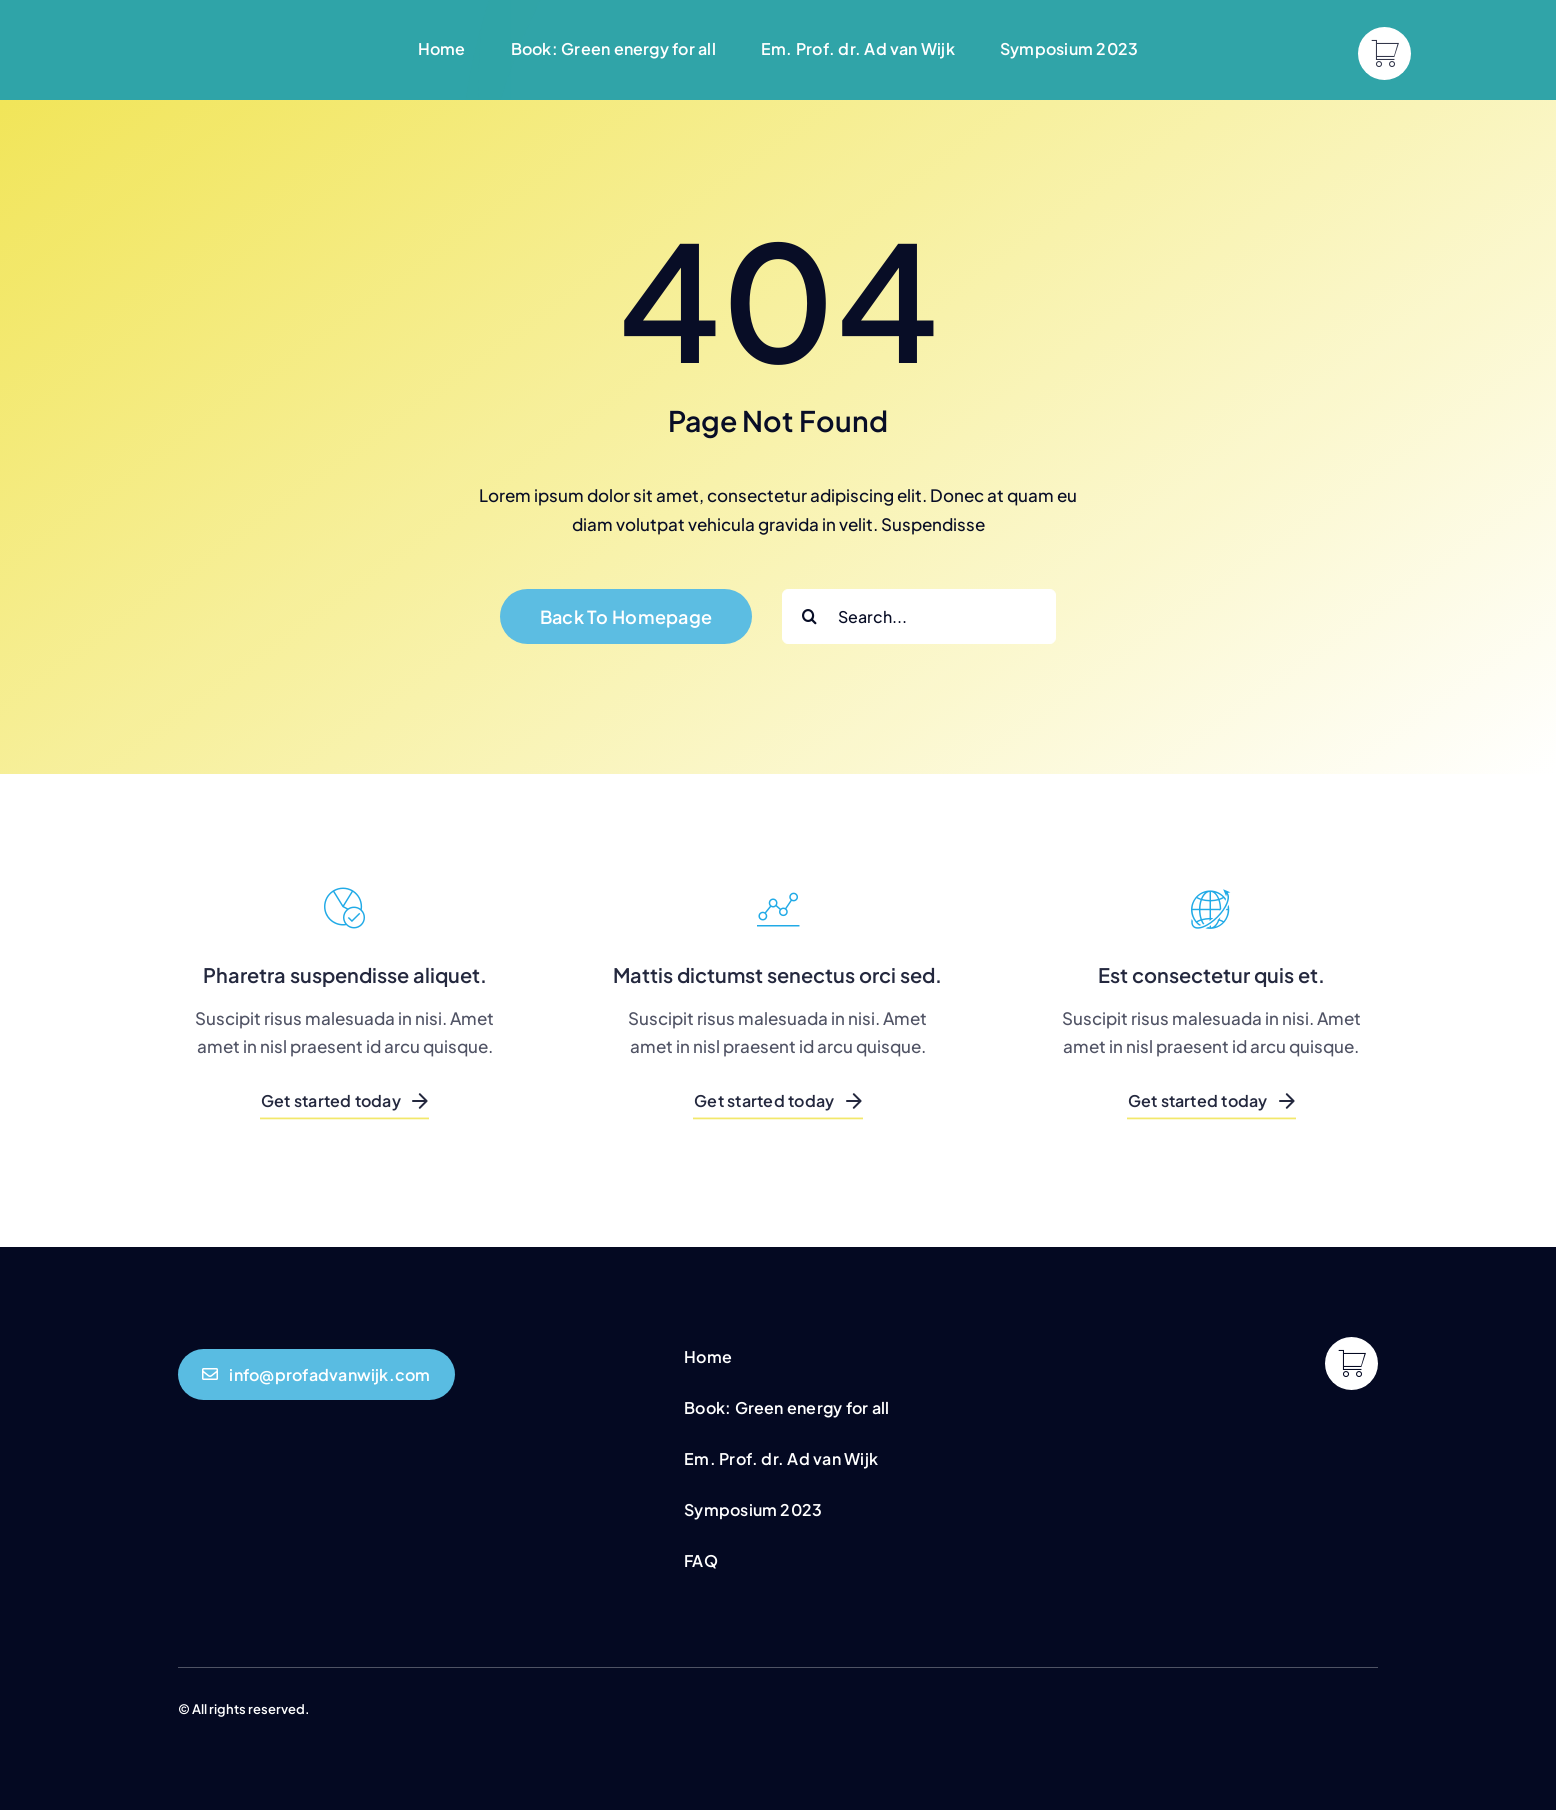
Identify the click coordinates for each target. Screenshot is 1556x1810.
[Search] (809, 616)
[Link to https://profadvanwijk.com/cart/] (1384, 53)
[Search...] (919, 616)
